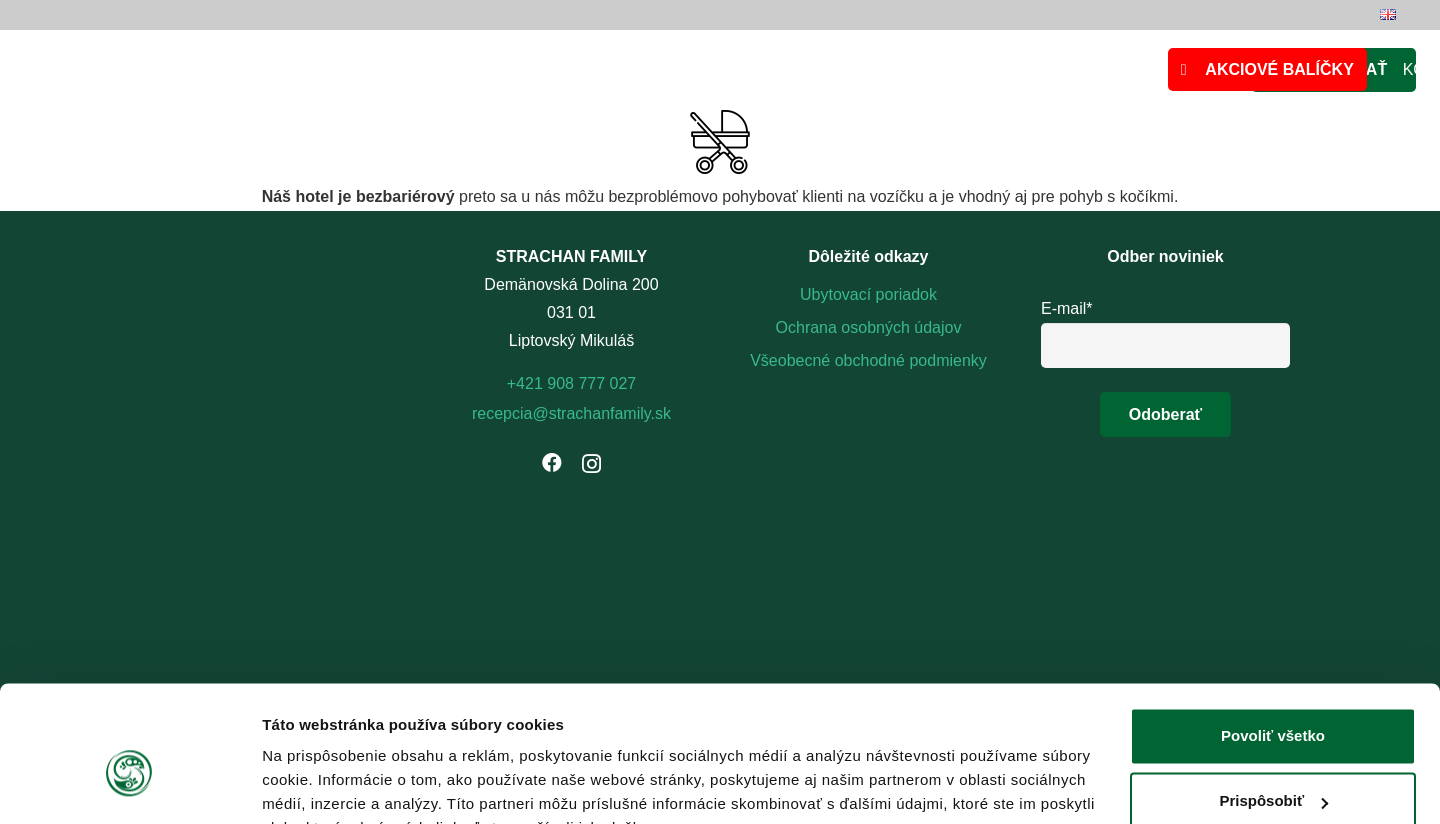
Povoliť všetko (1273, 637)
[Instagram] (591, 464)
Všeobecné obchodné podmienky (868, 360)
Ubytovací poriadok (868, 294)
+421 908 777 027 (571, 383)
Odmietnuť (1272, 768)
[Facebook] (552, 463)
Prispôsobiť (1273, 702)
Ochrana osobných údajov (869, 327)
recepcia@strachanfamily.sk (571, 413)
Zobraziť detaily (319, 784)
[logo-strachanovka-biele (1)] (868, 427)
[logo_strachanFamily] (536, 70)
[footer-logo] (869, 491)
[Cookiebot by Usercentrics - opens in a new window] (129, 785)
